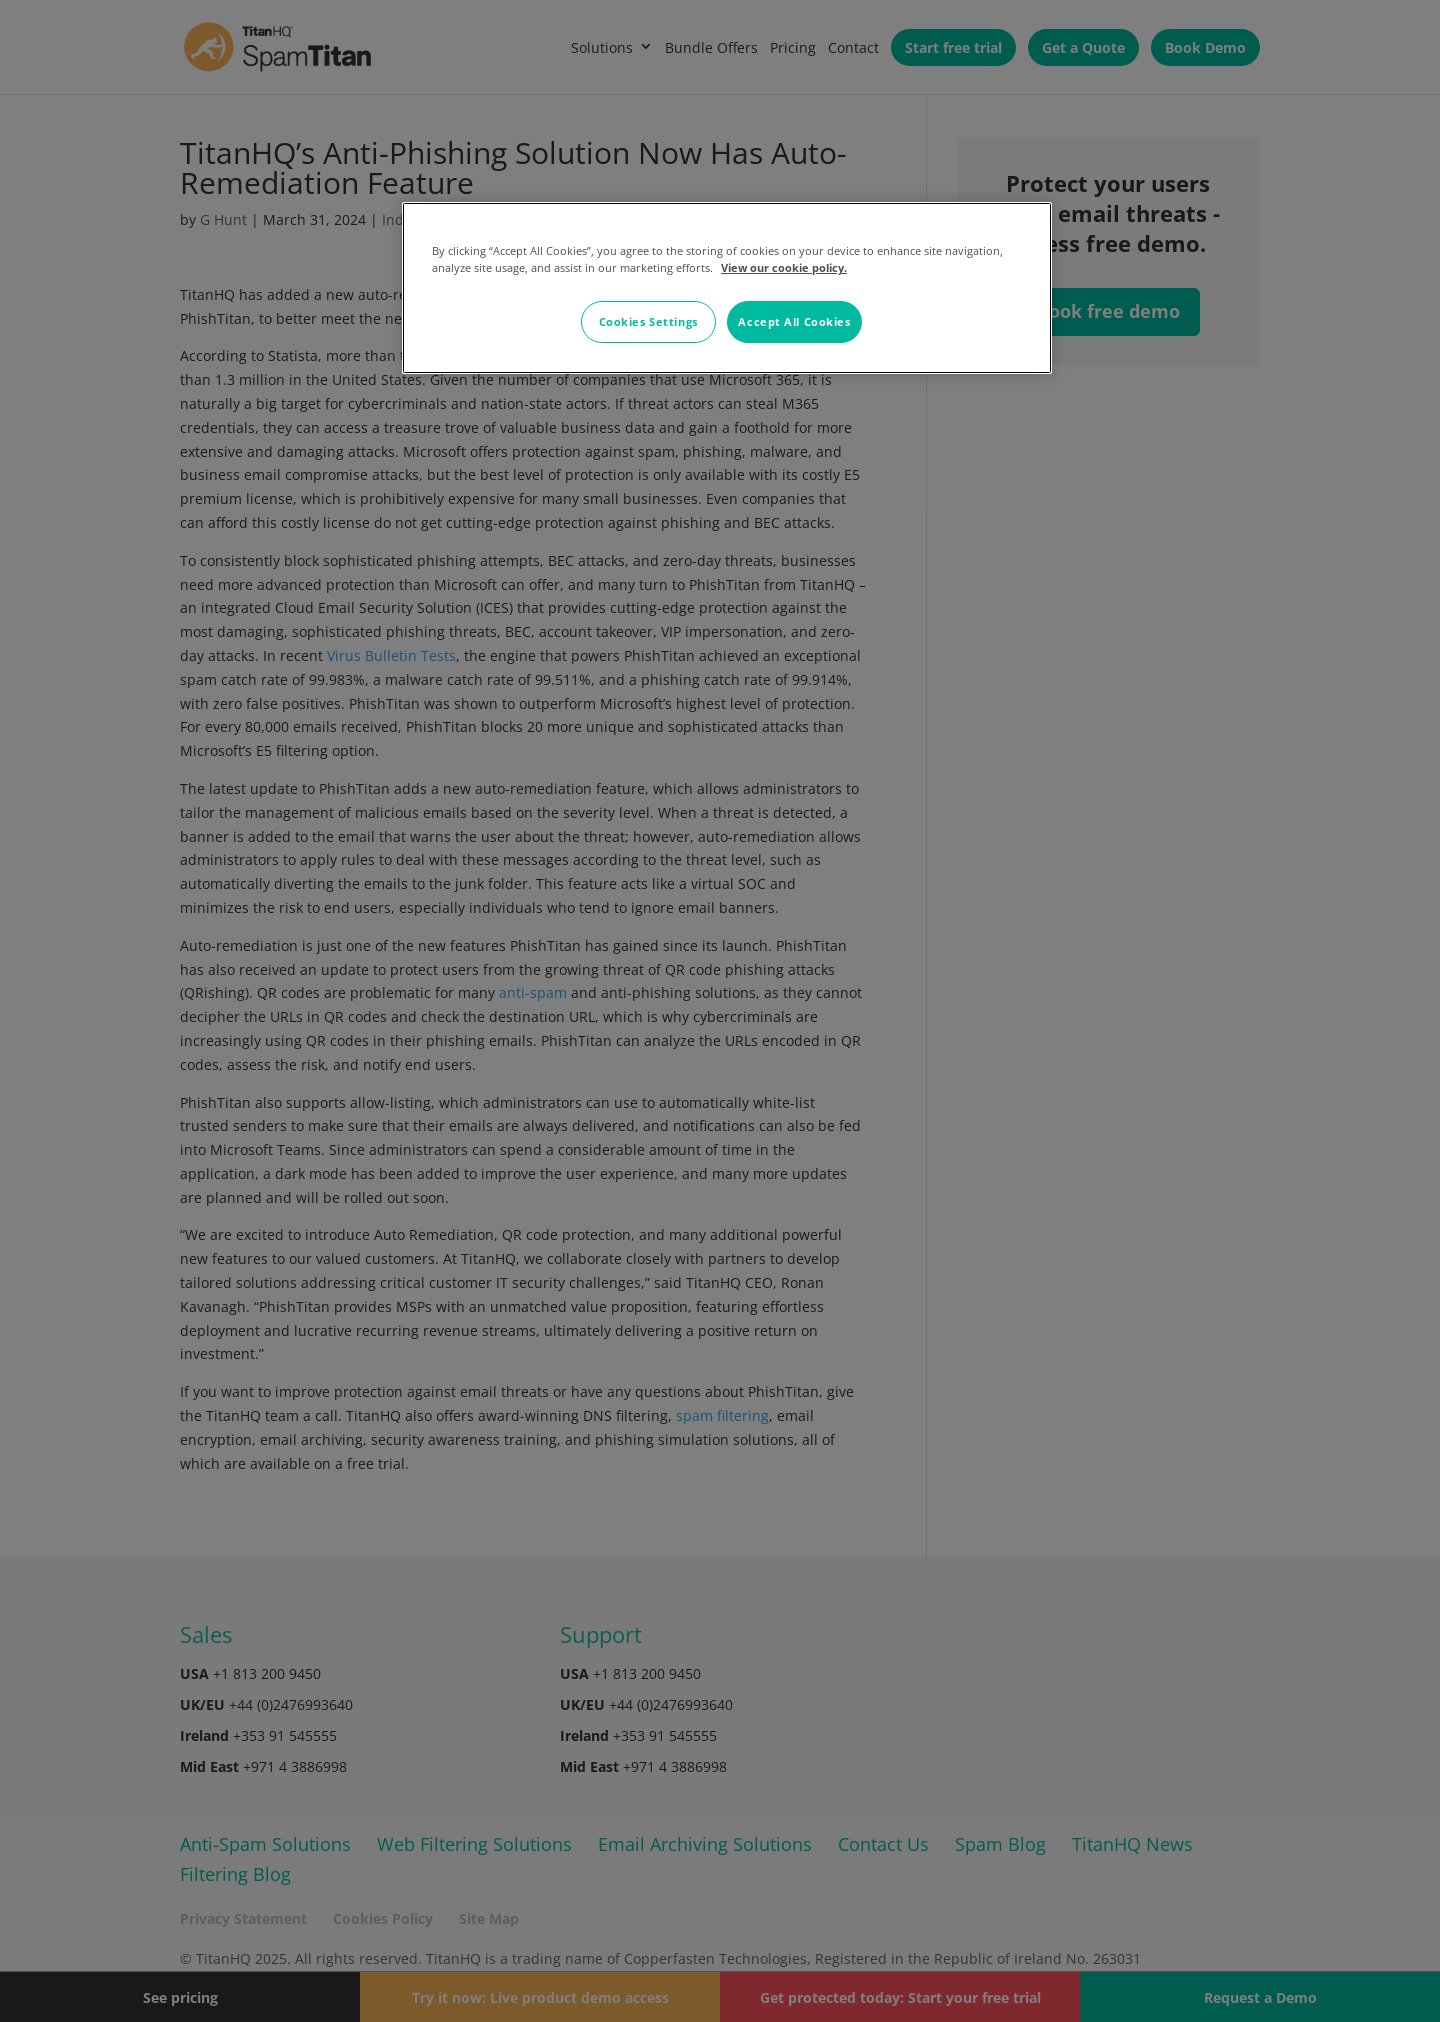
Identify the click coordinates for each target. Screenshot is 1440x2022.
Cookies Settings (648, 321)
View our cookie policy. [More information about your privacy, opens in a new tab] (784, 267)
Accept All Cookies (794, 321)
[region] (727, 288)
